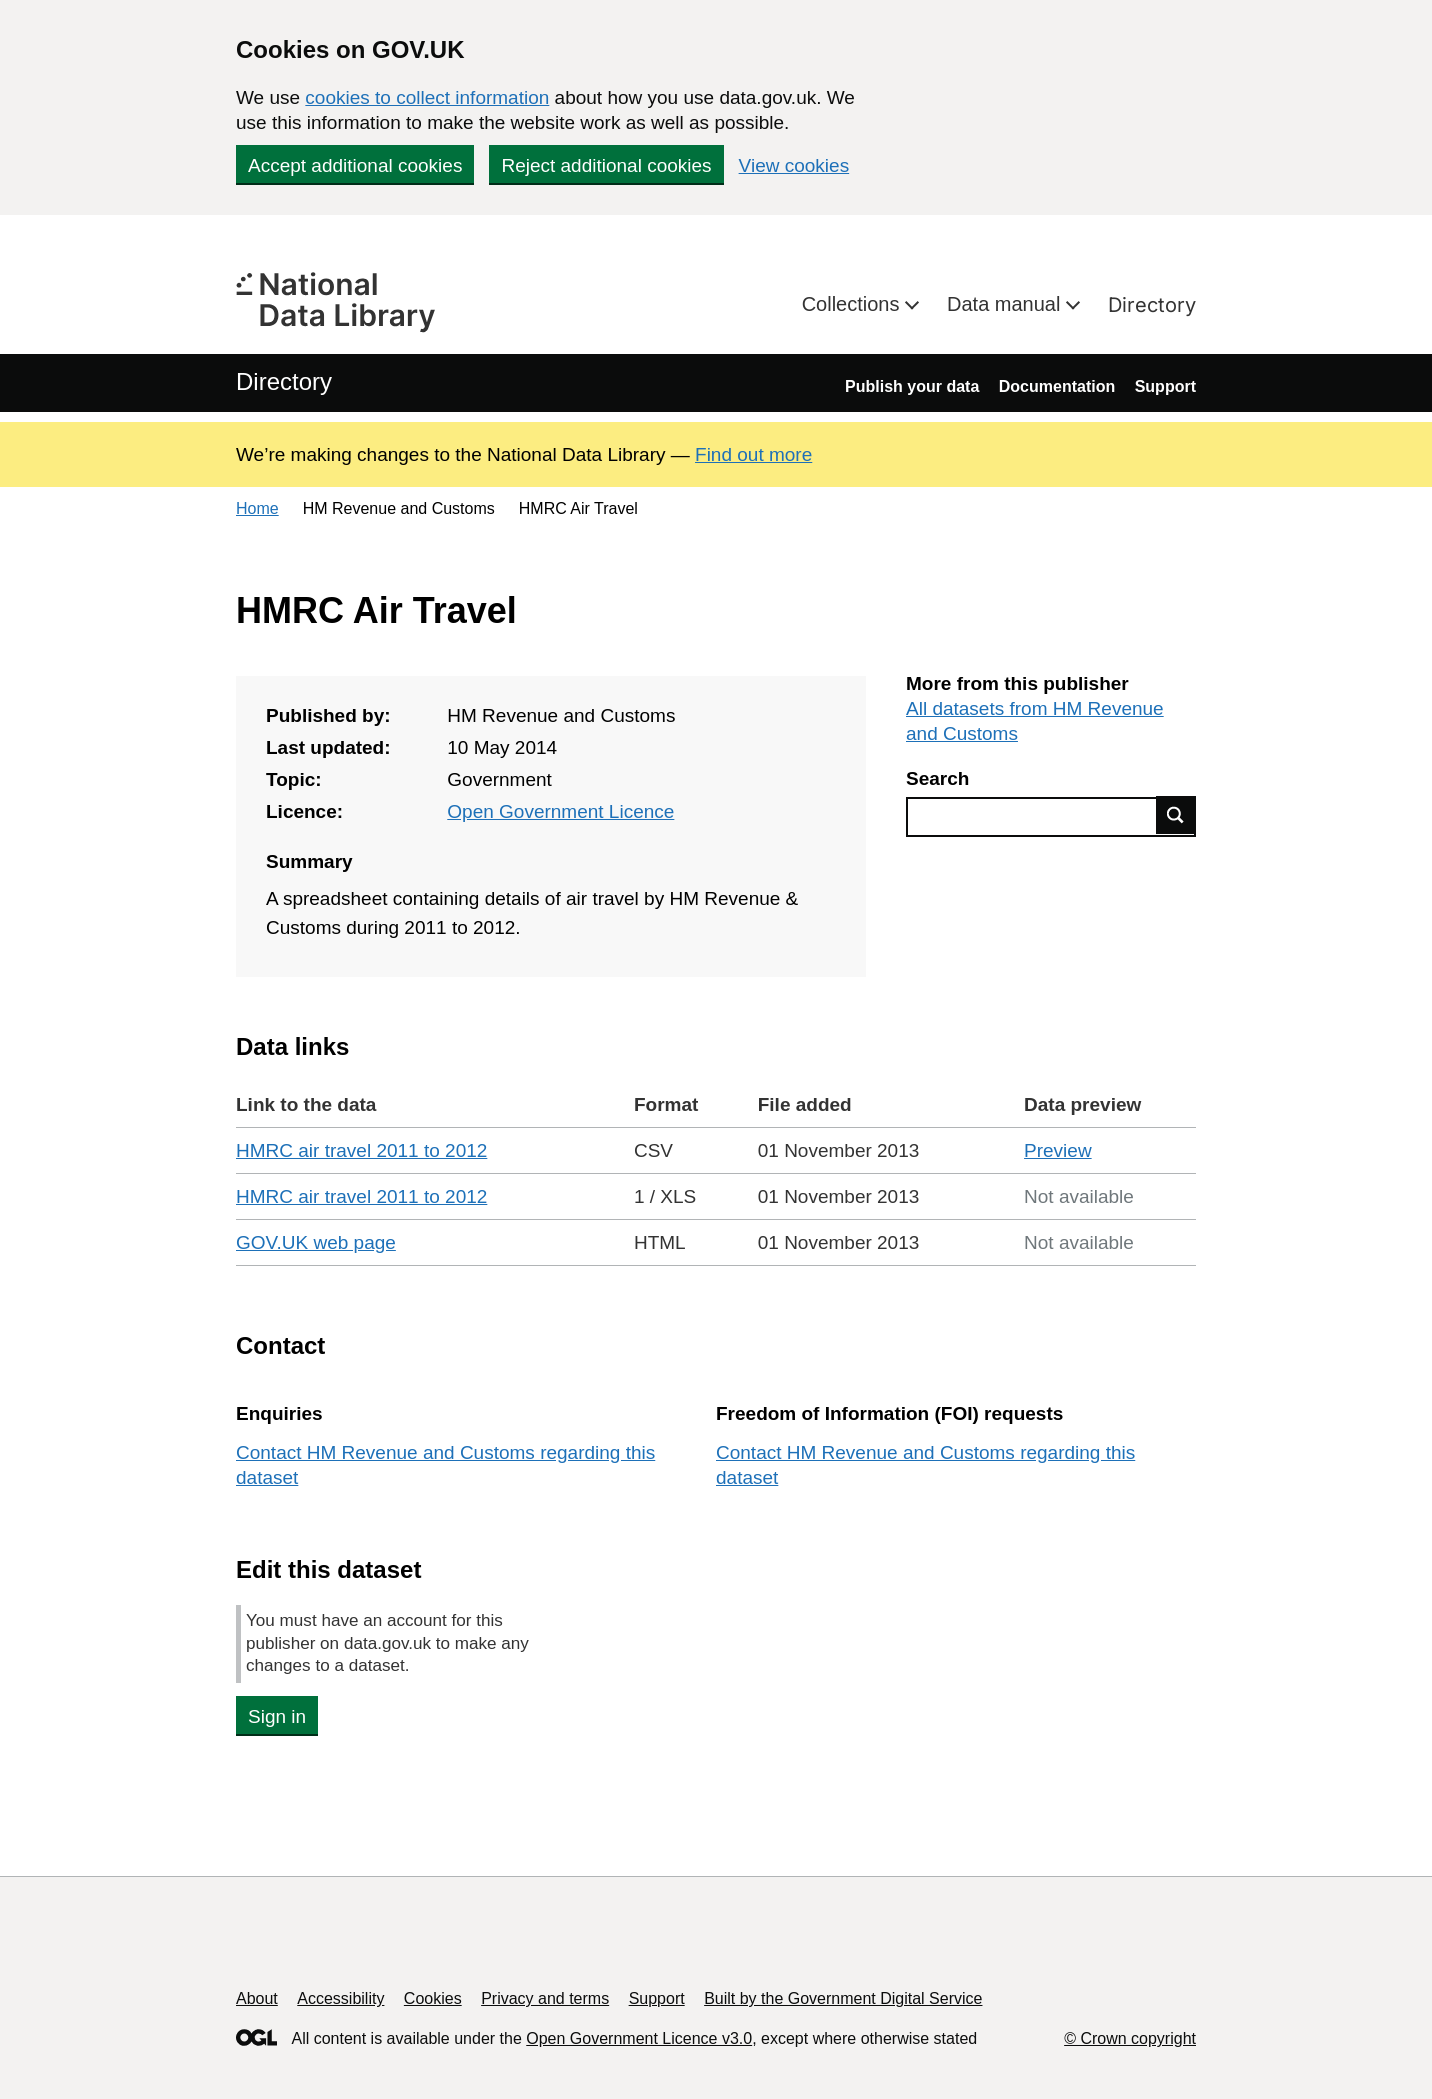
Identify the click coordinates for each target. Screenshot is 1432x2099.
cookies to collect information (427, 97)
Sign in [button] (277, 1716)
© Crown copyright (1130, 2038)
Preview (1058, 1150)
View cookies (794, 165)
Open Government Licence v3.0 (639, 2038)
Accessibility (340, 1998)
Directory (1152, 305)
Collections (853, 304)
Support (1165, 386)
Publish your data (912, 386)
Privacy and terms (545, 1998)
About (257, 1998)
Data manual (1006, 304)
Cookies (433, 1998)
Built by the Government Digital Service (843, 1998)
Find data (1176, 815)
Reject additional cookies (606, 165)
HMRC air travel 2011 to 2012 (361, 1150)
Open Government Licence (560, 811)
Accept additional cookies (355, 165)
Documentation (1057, 386)
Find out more (753, 454)
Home (257, 508)
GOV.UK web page (316, 1242)
